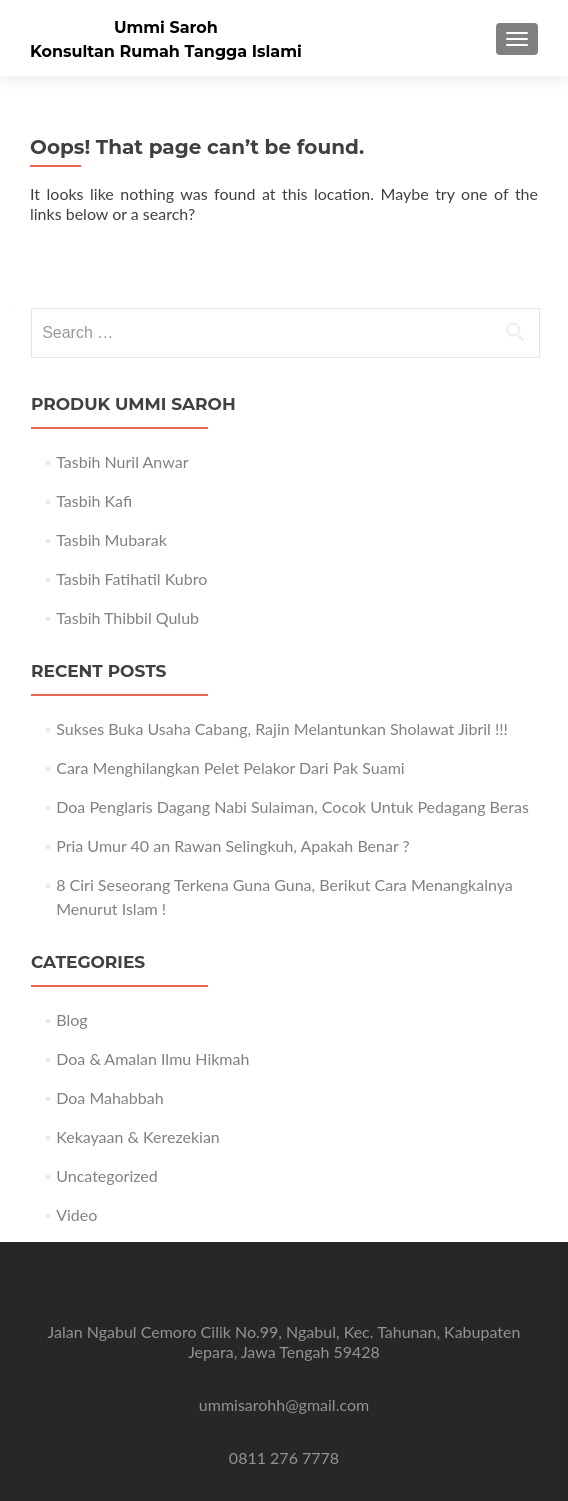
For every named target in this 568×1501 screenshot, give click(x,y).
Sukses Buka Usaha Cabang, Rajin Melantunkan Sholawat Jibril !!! (282, 728)
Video (76, 1214)
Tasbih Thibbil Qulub (127, 617)
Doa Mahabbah (109, 1097)
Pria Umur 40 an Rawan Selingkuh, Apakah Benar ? (232, 845)
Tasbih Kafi (94, 500)
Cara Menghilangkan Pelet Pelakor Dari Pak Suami (230, 767)
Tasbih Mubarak (111, 539)
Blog (71, 1019)
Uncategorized (107, 1175)
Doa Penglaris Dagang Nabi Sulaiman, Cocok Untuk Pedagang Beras (292, 806)
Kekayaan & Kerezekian (138, 1136)
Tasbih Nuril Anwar (122, 461)
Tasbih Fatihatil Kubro (131, 578)
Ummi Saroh (166, 27)
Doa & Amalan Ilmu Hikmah (152, 1058)
